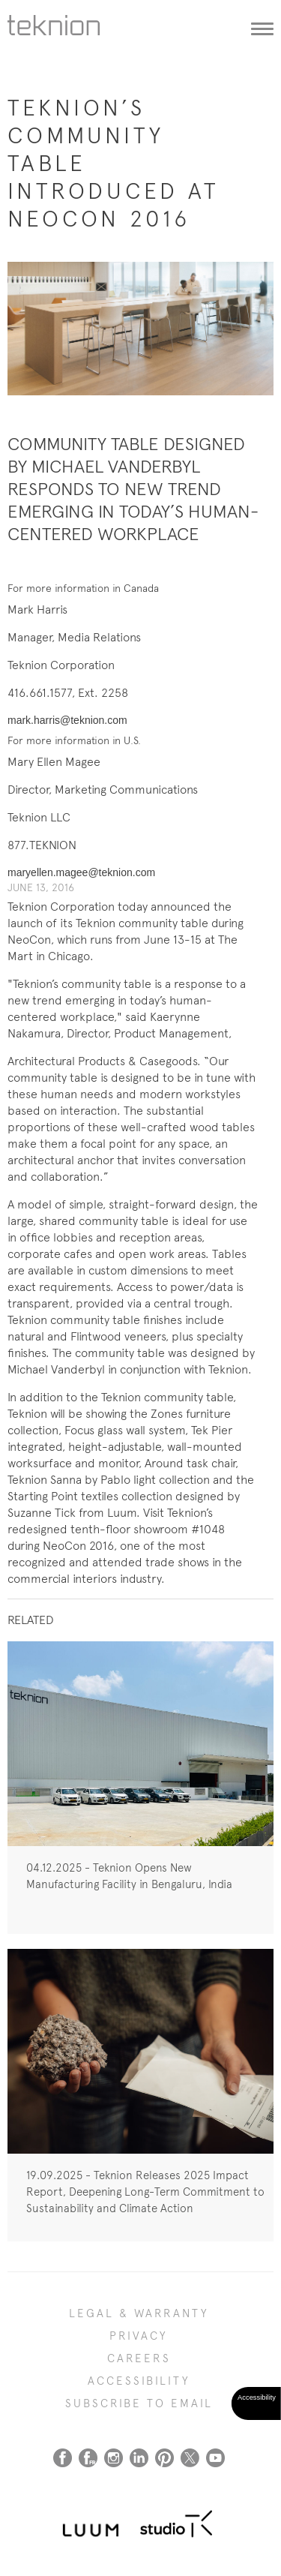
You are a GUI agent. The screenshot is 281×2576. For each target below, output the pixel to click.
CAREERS (139, 2358)
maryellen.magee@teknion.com (81, 872)
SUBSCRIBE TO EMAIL (139, 2403)
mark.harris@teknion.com (67, 720)
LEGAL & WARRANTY (139, 2313)
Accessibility (139, 2381)
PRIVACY (138, 2336)
